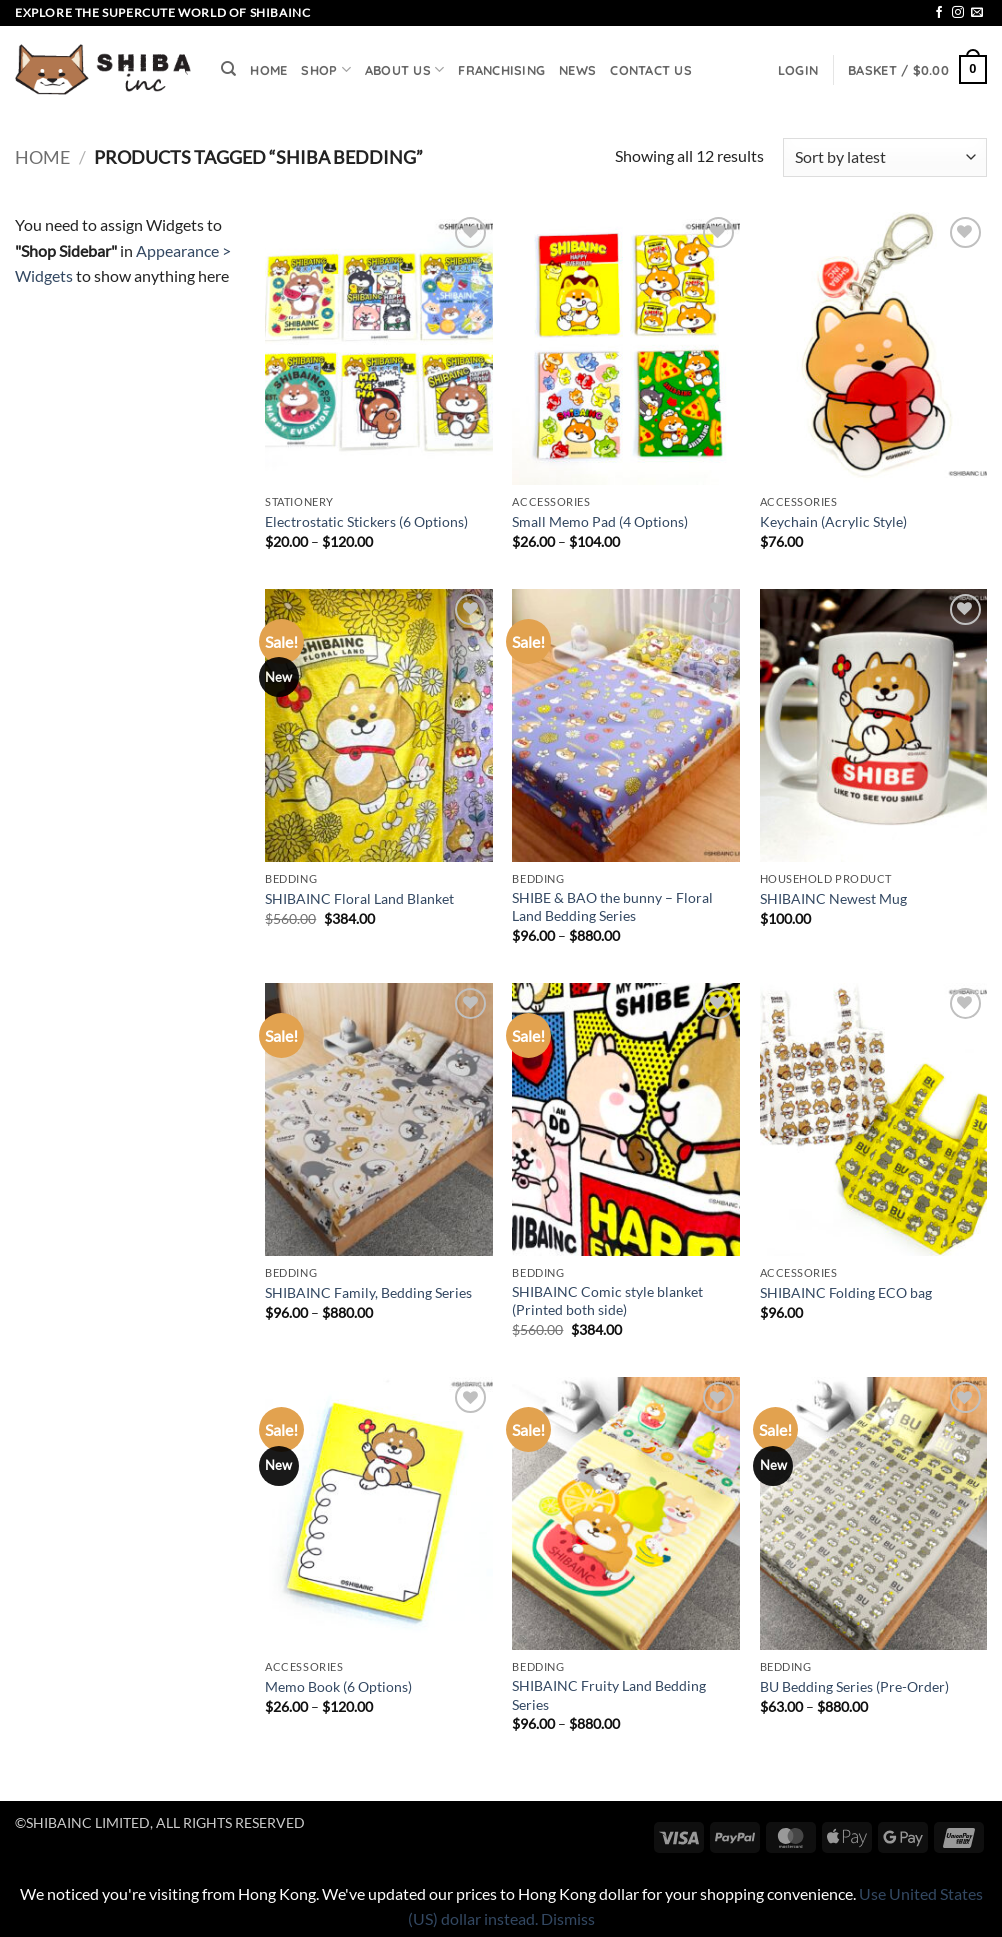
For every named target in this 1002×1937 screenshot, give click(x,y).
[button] (798, 70)
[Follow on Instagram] (958, 13)
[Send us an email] (977, 13)
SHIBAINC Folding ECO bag (846, 1292)
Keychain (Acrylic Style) (833, 521)
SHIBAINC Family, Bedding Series (368, 1292)
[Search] (228, 69)
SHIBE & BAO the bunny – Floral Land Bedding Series (612, 907)
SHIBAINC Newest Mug (833, 898)
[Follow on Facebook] (939, 13)
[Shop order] (885, 157)
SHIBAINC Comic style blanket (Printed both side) (607, 1301)
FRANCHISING (501, 70)
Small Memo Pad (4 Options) (600, 521)
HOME (268, 70)
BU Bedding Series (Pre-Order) (854, 1686)
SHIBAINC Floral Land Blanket (359, 898)
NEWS (577, 70)
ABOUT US (405, 69)
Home (42, 157)
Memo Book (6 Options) (338, 1686)
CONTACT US (651, 70)
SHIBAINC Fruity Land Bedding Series (609, 1695)
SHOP (325, 69)
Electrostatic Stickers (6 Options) (366, 521)
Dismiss (568, 1918)
